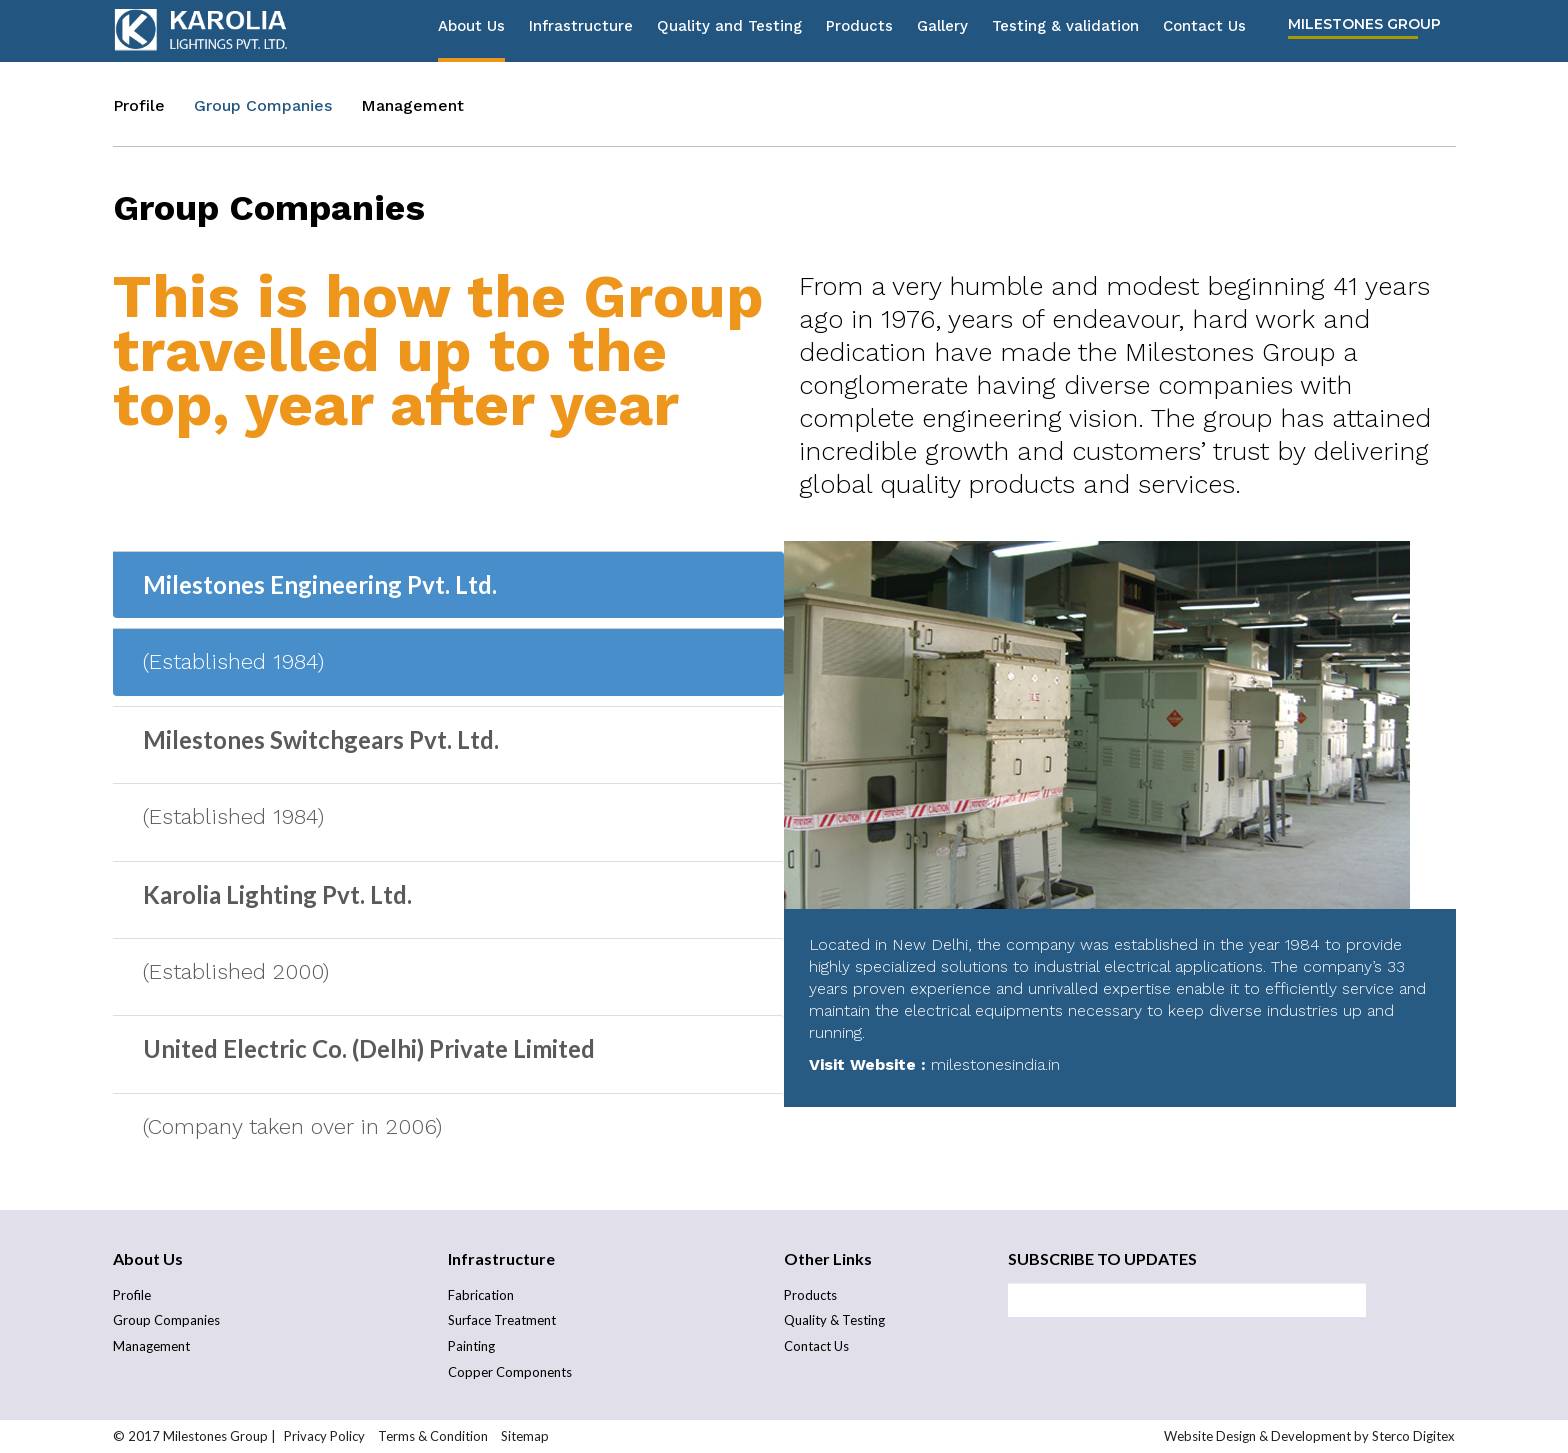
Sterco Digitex (1413, 1436)
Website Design (1210, 1436)
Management (412, 105)
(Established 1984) (233, 661)
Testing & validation (1065, 31)
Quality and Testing (729, 31)
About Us (471, 31)
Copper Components (510, 1372)
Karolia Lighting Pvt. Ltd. (277, 894)
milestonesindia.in (995, 1064)
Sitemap (525, 1436)
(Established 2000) (236, 971)
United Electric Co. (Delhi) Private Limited (369, 1048)
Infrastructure (581, 31)
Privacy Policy (324, 1436)
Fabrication (481, 1295)
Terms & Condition (434, 1436)
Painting (471, 1346)
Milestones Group (1364, 29)
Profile (139, 105)
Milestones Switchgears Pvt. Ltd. (321, 739)
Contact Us (1204, 31)
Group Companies (263, 105)
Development (1311, 1436)
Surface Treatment (502, 1320)
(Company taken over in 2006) (292, 1126)
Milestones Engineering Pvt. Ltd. (320, 584)
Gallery (942, 31)
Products (859, 31)
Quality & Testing (834, 1320)
